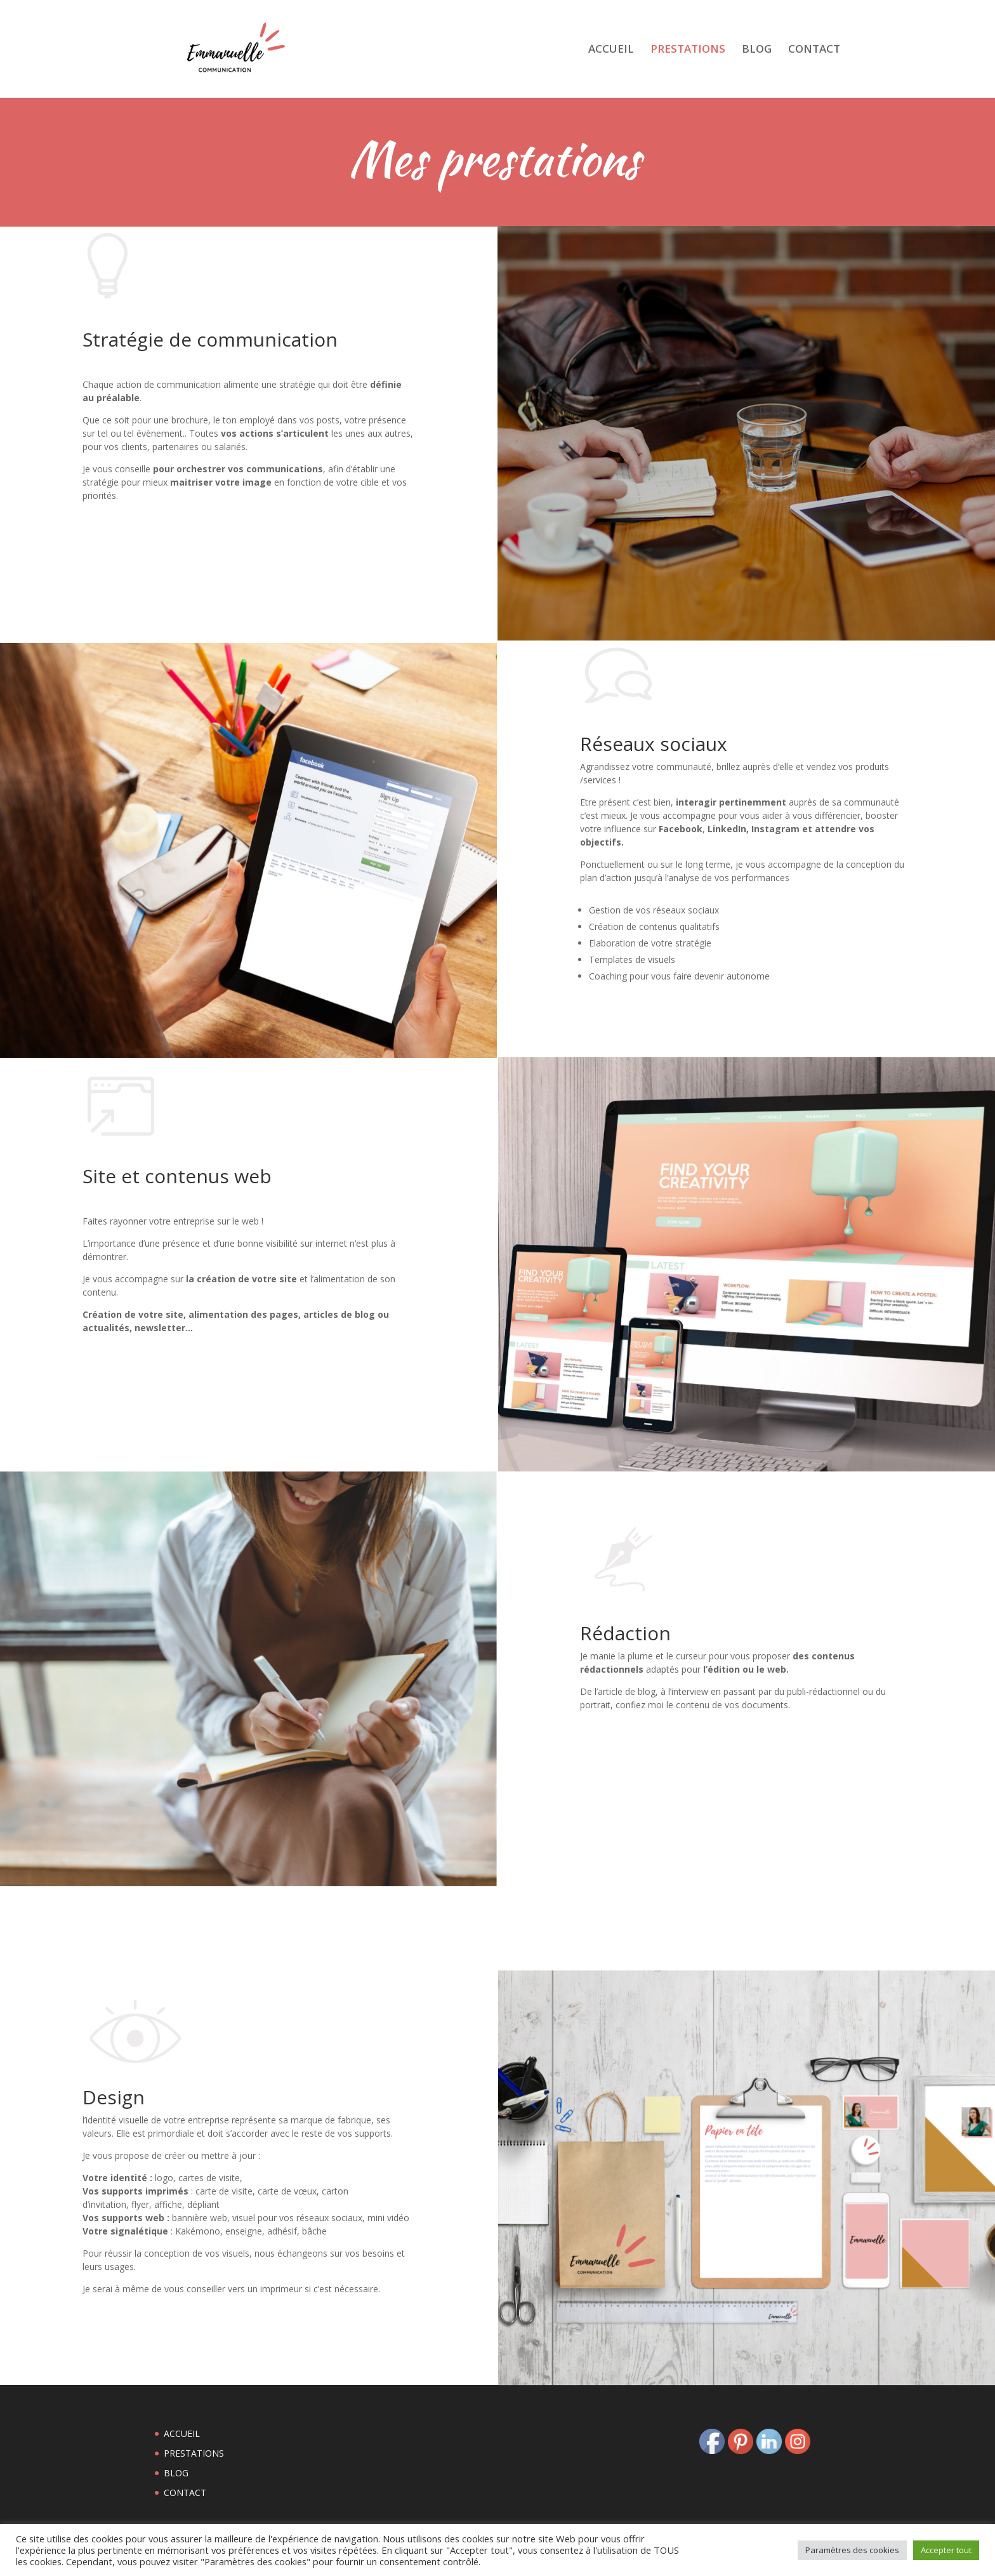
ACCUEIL (611, 50)
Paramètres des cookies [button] (852, 2550)
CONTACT (814, 50)
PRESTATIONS (687, 50)
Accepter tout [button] (946, 2550)
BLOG (757, 50)
